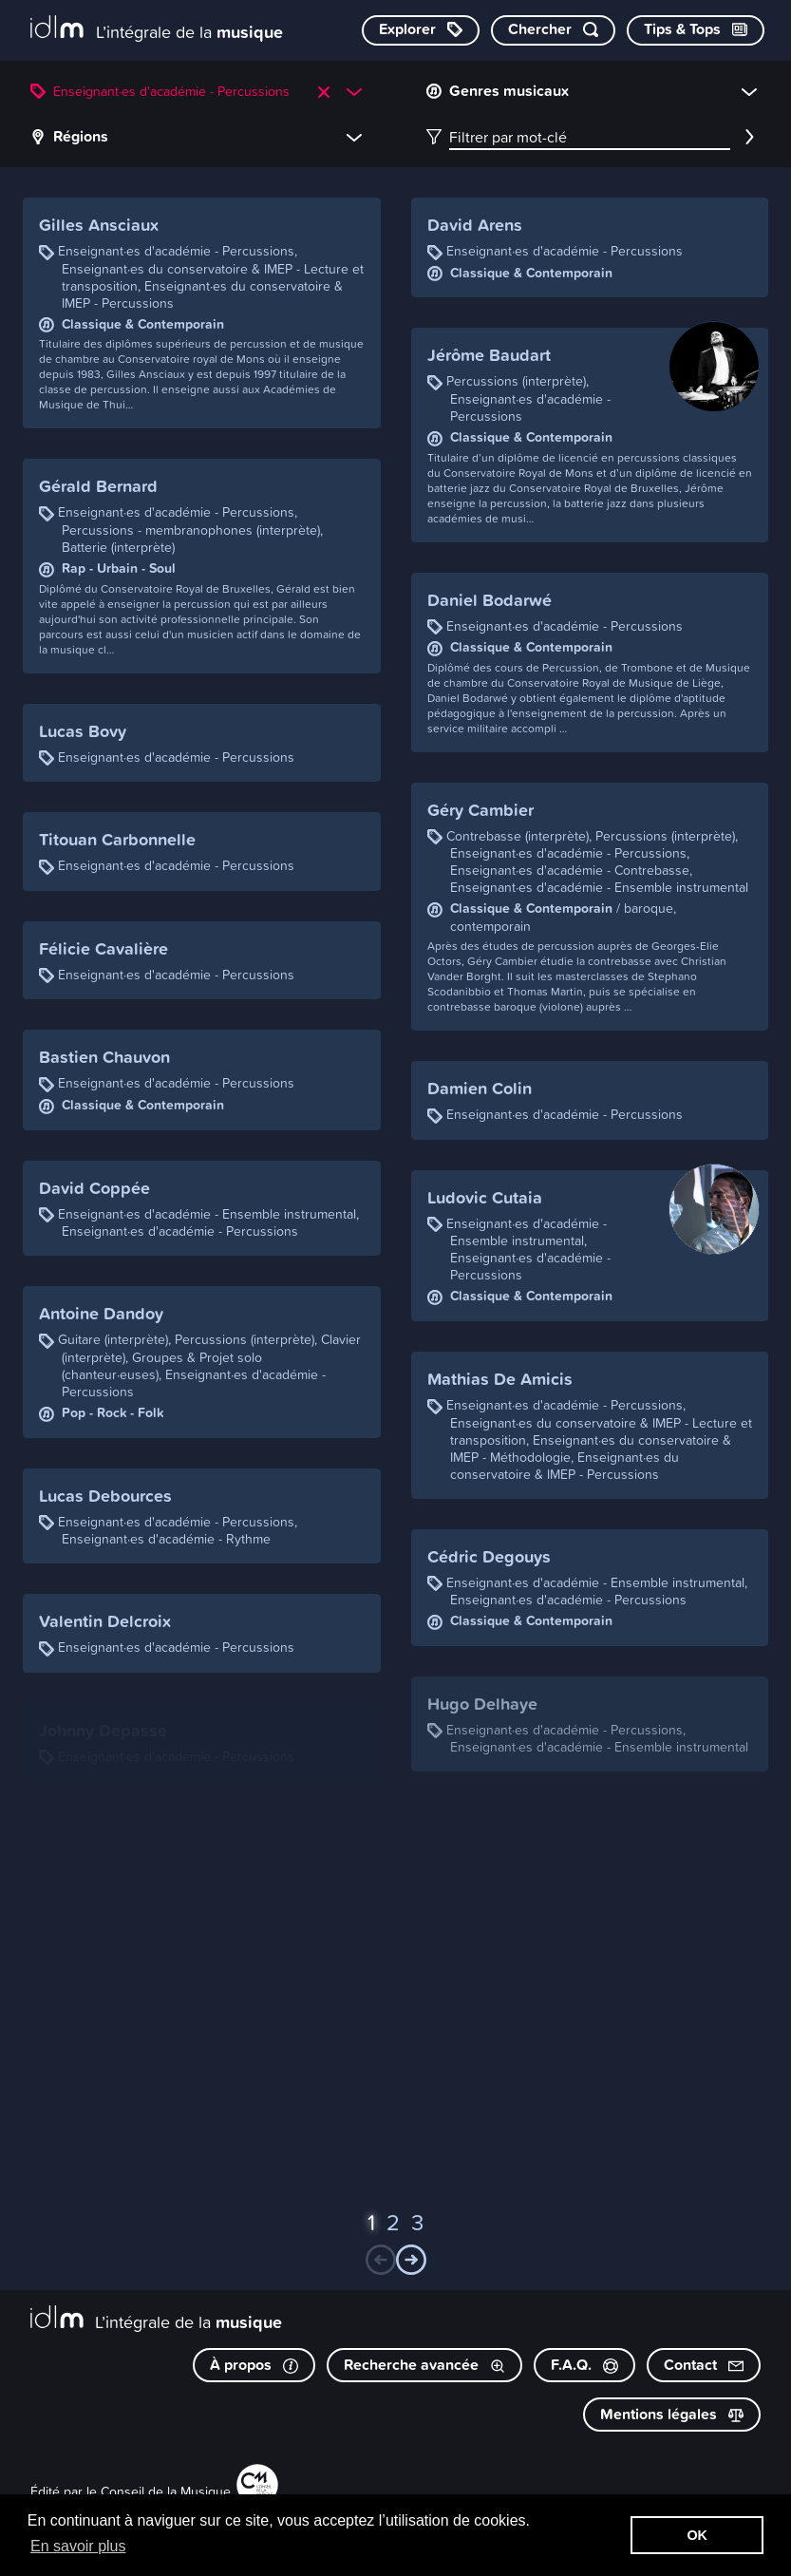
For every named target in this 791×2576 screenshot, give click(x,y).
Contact (704, 2365)
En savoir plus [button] (78, 2546)
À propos (254, 2365)
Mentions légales (672, 2414)
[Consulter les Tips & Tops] (695, 30)
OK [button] (697, 2535)
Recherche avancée (424, 2365)
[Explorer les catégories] (421, 30)
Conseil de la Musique (166, 2491)
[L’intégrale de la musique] (156, 29)
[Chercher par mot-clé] (553, 30)
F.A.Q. (584, 2365)
